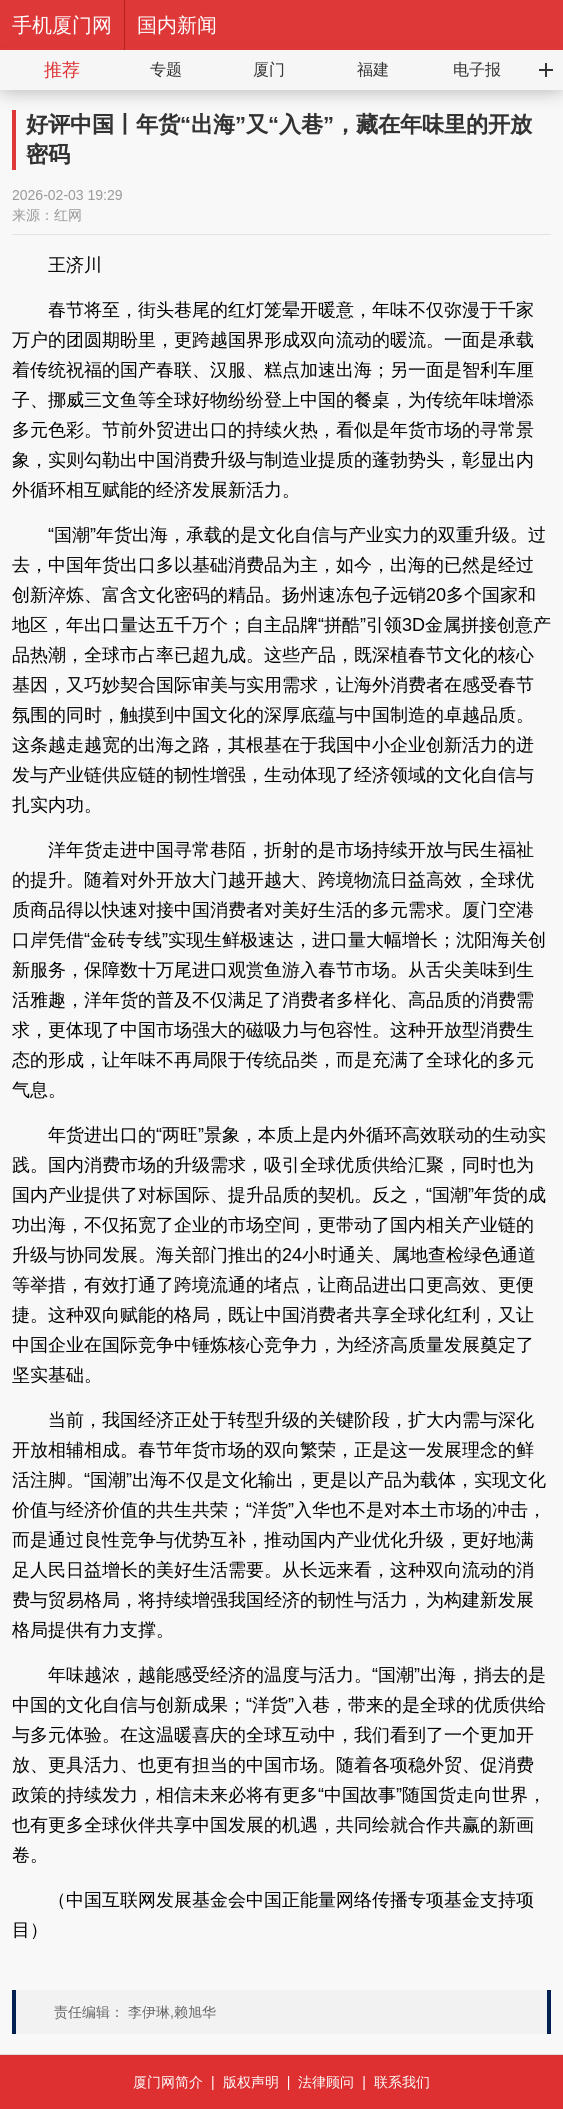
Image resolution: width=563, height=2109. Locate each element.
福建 (373, 69)
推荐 (62, 70)
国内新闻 (177, 25)
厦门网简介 (168, 2082)
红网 (68, 215)
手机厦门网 (62, 25)
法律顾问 (326, 2082)
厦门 (269, 69)
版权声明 (251, 2082)
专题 (166, 69)
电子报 (477, 69)
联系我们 (402, 2082)
